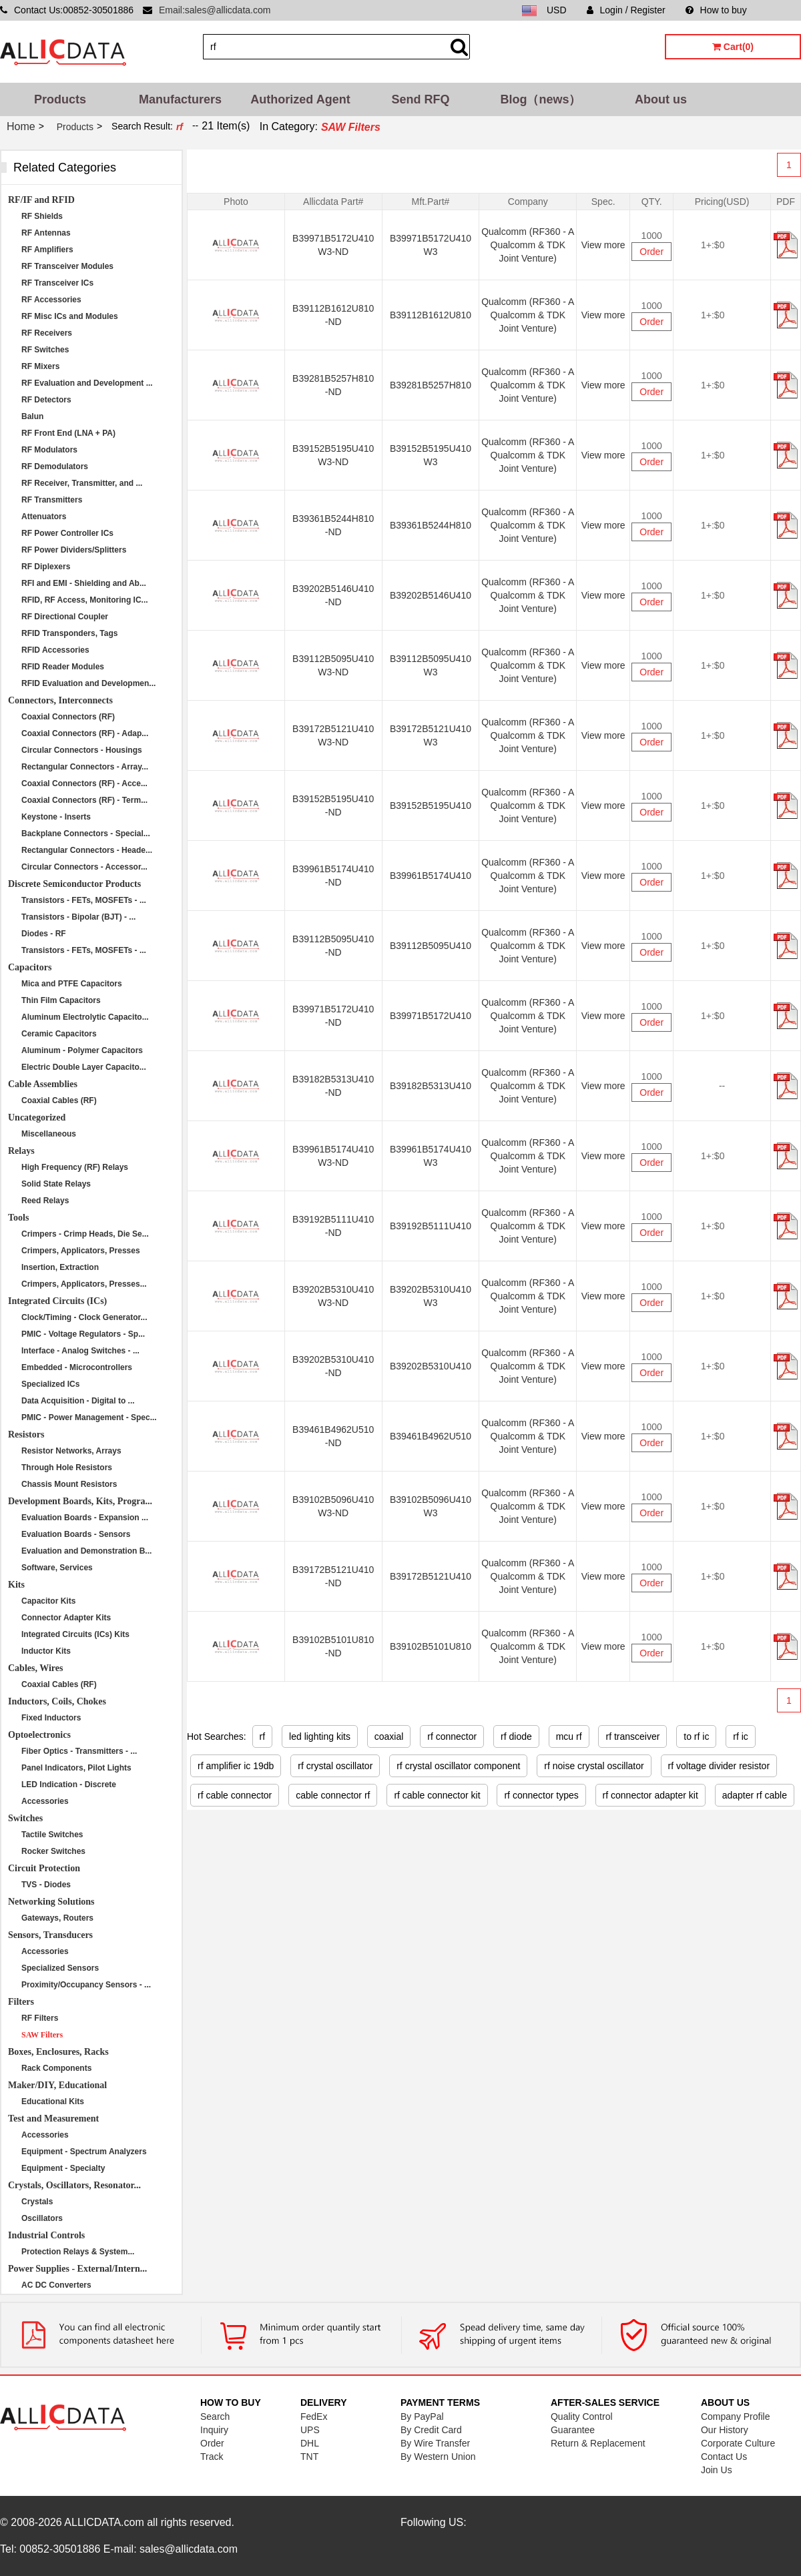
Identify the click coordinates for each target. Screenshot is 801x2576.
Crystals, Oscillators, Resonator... (74, 2185)
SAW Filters (42, 2034)
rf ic (740, 1736)
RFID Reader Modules (62, 666)
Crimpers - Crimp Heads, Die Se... (85, 1234)
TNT (309, 2456)
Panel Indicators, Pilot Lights (76, 1768)
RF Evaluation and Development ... (87, 383)
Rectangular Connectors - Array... (84, 766)
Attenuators (43, 516)
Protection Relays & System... (77, 2251)
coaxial (389, 1736)
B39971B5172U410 (430, 1015)
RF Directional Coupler (64, 616)
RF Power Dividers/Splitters (73, 550)
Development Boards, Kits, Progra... (80, 1501)
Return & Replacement (598, 2443)
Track (211, 2456)
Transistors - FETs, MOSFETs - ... (83, 900)
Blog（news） (540, 99)
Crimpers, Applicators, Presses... (84, 1284)
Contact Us (724, 2456)
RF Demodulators (54, 466)
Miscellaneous (48, 1134)
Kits (16, 1585)
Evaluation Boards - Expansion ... (84, 1517)
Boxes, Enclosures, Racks (58, 2052)
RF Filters (39, 2018)
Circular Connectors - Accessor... (84, 867)
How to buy (716, 10)
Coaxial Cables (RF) (59, 1100)
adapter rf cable (754, 1795)
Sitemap (784, 10)
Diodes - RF (43, 933)
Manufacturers (180, 99)
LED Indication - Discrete (68, 1784)
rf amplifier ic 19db (236, 1765)
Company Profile (735, 2416)
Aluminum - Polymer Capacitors (82, 1050)
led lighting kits (319, 1736)
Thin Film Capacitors (61, 1000)
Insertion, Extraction (60, 1267)
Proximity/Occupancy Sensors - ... (86, 1984)
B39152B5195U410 (430, 805)
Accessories (45, 1801)
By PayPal (422, 2416)
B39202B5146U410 (430, 595)
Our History (724, 2430)
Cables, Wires (35, 1668)
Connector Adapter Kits (66, 1617)
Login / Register (626, 10)
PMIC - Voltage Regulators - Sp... (83, 1334)
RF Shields (42, 216)
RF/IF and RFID (41, 200)
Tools (18, 1218)
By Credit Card (431, 2430)
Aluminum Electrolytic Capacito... (85, 1017)
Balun (32, 416)
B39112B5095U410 (430, 945)
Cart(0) (733, 46)
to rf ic (696, 1736)
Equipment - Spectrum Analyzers (84, 2151)
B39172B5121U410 (430, 1576)
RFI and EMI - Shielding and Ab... (83, 583)
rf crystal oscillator (335, 1765)
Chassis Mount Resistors (69, 1484)
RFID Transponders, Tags (69, 633)
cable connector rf (333, 1795)
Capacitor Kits (48, 1601)
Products (60, 99)
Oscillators (42, 2218)
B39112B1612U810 (430, 315)
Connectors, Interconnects (60, 700)
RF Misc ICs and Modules (69, 316)
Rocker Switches (53, 1851)
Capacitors (29, 967)
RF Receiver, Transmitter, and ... (81, 483)
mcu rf (569, 1736)
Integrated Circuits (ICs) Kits (75, 1634)
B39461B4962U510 (430, 1436)
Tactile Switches (52, 1834)
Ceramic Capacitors (59, 1033)
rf (263, 1736)
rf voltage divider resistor (719, 1765)
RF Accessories (51, 299)
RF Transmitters (51, 500)
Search (215, 2416)
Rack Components (56, 2068)
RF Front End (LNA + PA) (68, 433)
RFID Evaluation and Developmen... (88, 683)
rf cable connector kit (437, 1795)
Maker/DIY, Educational (57, 2085)
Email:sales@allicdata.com (215, 10)
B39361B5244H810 (430, 525)
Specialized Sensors (60, 1968)
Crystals (37, 2201)
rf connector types (541, 1795)
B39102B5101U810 (430, 1646)
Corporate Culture (738, 2443)
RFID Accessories (55, 650)
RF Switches (45, 349)
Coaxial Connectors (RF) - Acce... (84, 783)
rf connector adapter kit (650, 1795)
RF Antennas (46, 233)
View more (603, 245)
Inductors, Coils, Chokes (57, 1701)
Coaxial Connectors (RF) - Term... (84, 800)
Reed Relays (45, 1200)
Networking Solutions (51, 1902)
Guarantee (573, 2430)
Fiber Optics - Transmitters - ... (79, 1751)
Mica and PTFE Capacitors (71, 983)
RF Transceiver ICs (57, 283)
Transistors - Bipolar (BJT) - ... (78, 917)
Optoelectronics (39, 1735)
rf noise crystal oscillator (593, 1765)
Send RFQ (420, 99)
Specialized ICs (50, 1384)
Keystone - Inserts (56, 817)
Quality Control (582, 2416)
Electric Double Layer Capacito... (83, 1067)
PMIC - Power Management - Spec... (89, 1417)
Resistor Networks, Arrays (71, 1451)
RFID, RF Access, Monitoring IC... (84, 600)
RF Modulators (49, 449)
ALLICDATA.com (104, 2522)
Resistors (26, 1434)
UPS (310, 2430)
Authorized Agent (300, 99)
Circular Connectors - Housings (81, 750)
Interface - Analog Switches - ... (80, 1350)
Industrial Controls (46, 2235)
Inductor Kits (46, 1651)
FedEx (313, 2416)
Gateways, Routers (57, 1918)
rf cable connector (235, 1795)
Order (651, 251)
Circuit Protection (44, 1868)
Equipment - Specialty (63, 2168)
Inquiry (214, 2430)
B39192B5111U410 (430, 1226)
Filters (21, 2002)
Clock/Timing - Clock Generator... (84, 1317)
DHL (309, 2443)
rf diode (516, 1736)
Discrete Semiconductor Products (74, 884)
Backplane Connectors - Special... (85, 833)
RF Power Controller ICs (67, 533)
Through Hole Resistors (66, 1467)
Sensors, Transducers (50, 1935)
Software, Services (57, 1567)
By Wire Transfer (435, 2443)
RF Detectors (46, 399)
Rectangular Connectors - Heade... (86, 850)
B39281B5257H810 (430, 385)
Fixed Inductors (51, 1717)
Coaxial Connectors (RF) (68, 716)
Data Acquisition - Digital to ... (78, 1400)
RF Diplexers (45, 566)
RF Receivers (46, 333)
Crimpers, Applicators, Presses (80, 1250)
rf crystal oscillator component (458, 1765)
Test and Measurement (53, 2119)
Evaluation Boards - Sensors (75, 1534)
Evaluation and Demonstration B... (86, 1551)
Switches (25, 1818)
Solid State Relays (56, 1184)
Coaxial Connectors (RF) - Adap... (84, 733)
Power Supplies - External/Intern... (77, 2269)
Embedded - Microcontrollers (76, 1367)
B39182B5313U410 (430, 1085)
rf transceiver (632, 1736)
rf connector (452, 1736)
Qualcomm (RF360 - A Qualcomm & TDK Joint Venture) (527, 245)
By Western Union (438, 2456)
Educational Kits (52, 2101)
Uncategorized (36, 1117)
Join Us (716, 2470)
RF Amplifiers (47, 249)
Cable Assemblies (42, 1084)
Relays (21, 1151)
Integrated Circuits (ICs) (57, 1301)
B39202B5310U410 (430, 1366)
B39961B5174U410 (430, 875)
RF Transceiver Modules (67, 266)
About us (661, 99)
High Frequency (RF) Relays (74, 1167)
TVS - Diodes (46, 1884)
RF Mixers (40, 366)
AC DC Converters (56, 2285)
